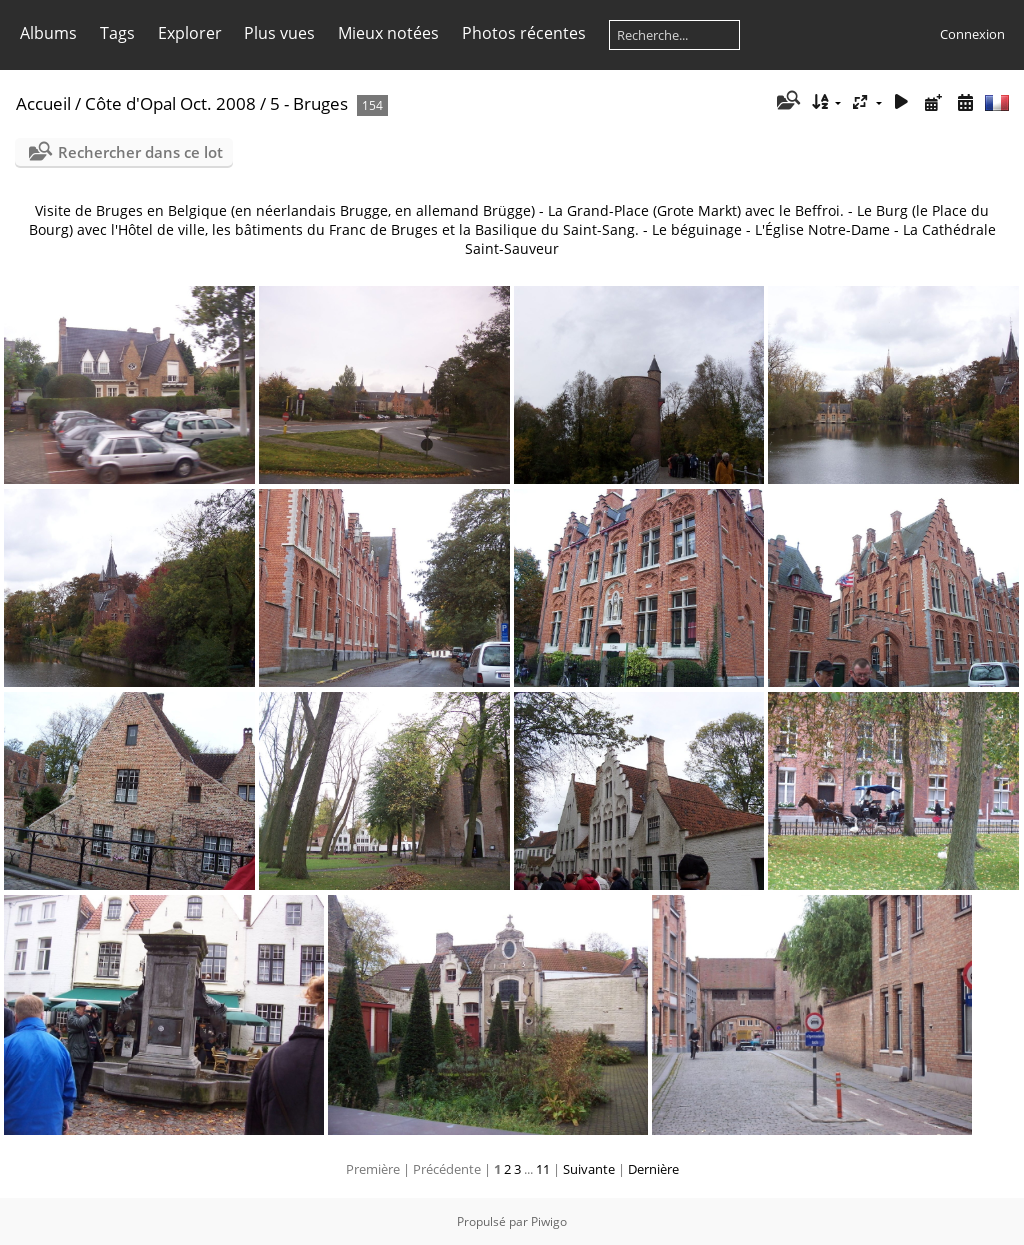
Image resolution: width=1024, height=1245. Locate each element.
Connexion (972, 34)
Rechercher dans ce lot (140, 152)
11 (543, 1169)
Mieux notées (388, 33)
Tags (117, 33)
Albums (48, 33)
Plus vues (279, 33)
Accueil (43, 103)
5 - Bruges (309, 103)
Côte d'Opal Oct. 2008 (170, 103)
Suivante (589, 1169)
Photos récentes (524, 33)
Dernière (653, 1169)
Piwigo (549, 1221)
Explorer (190, 33)
